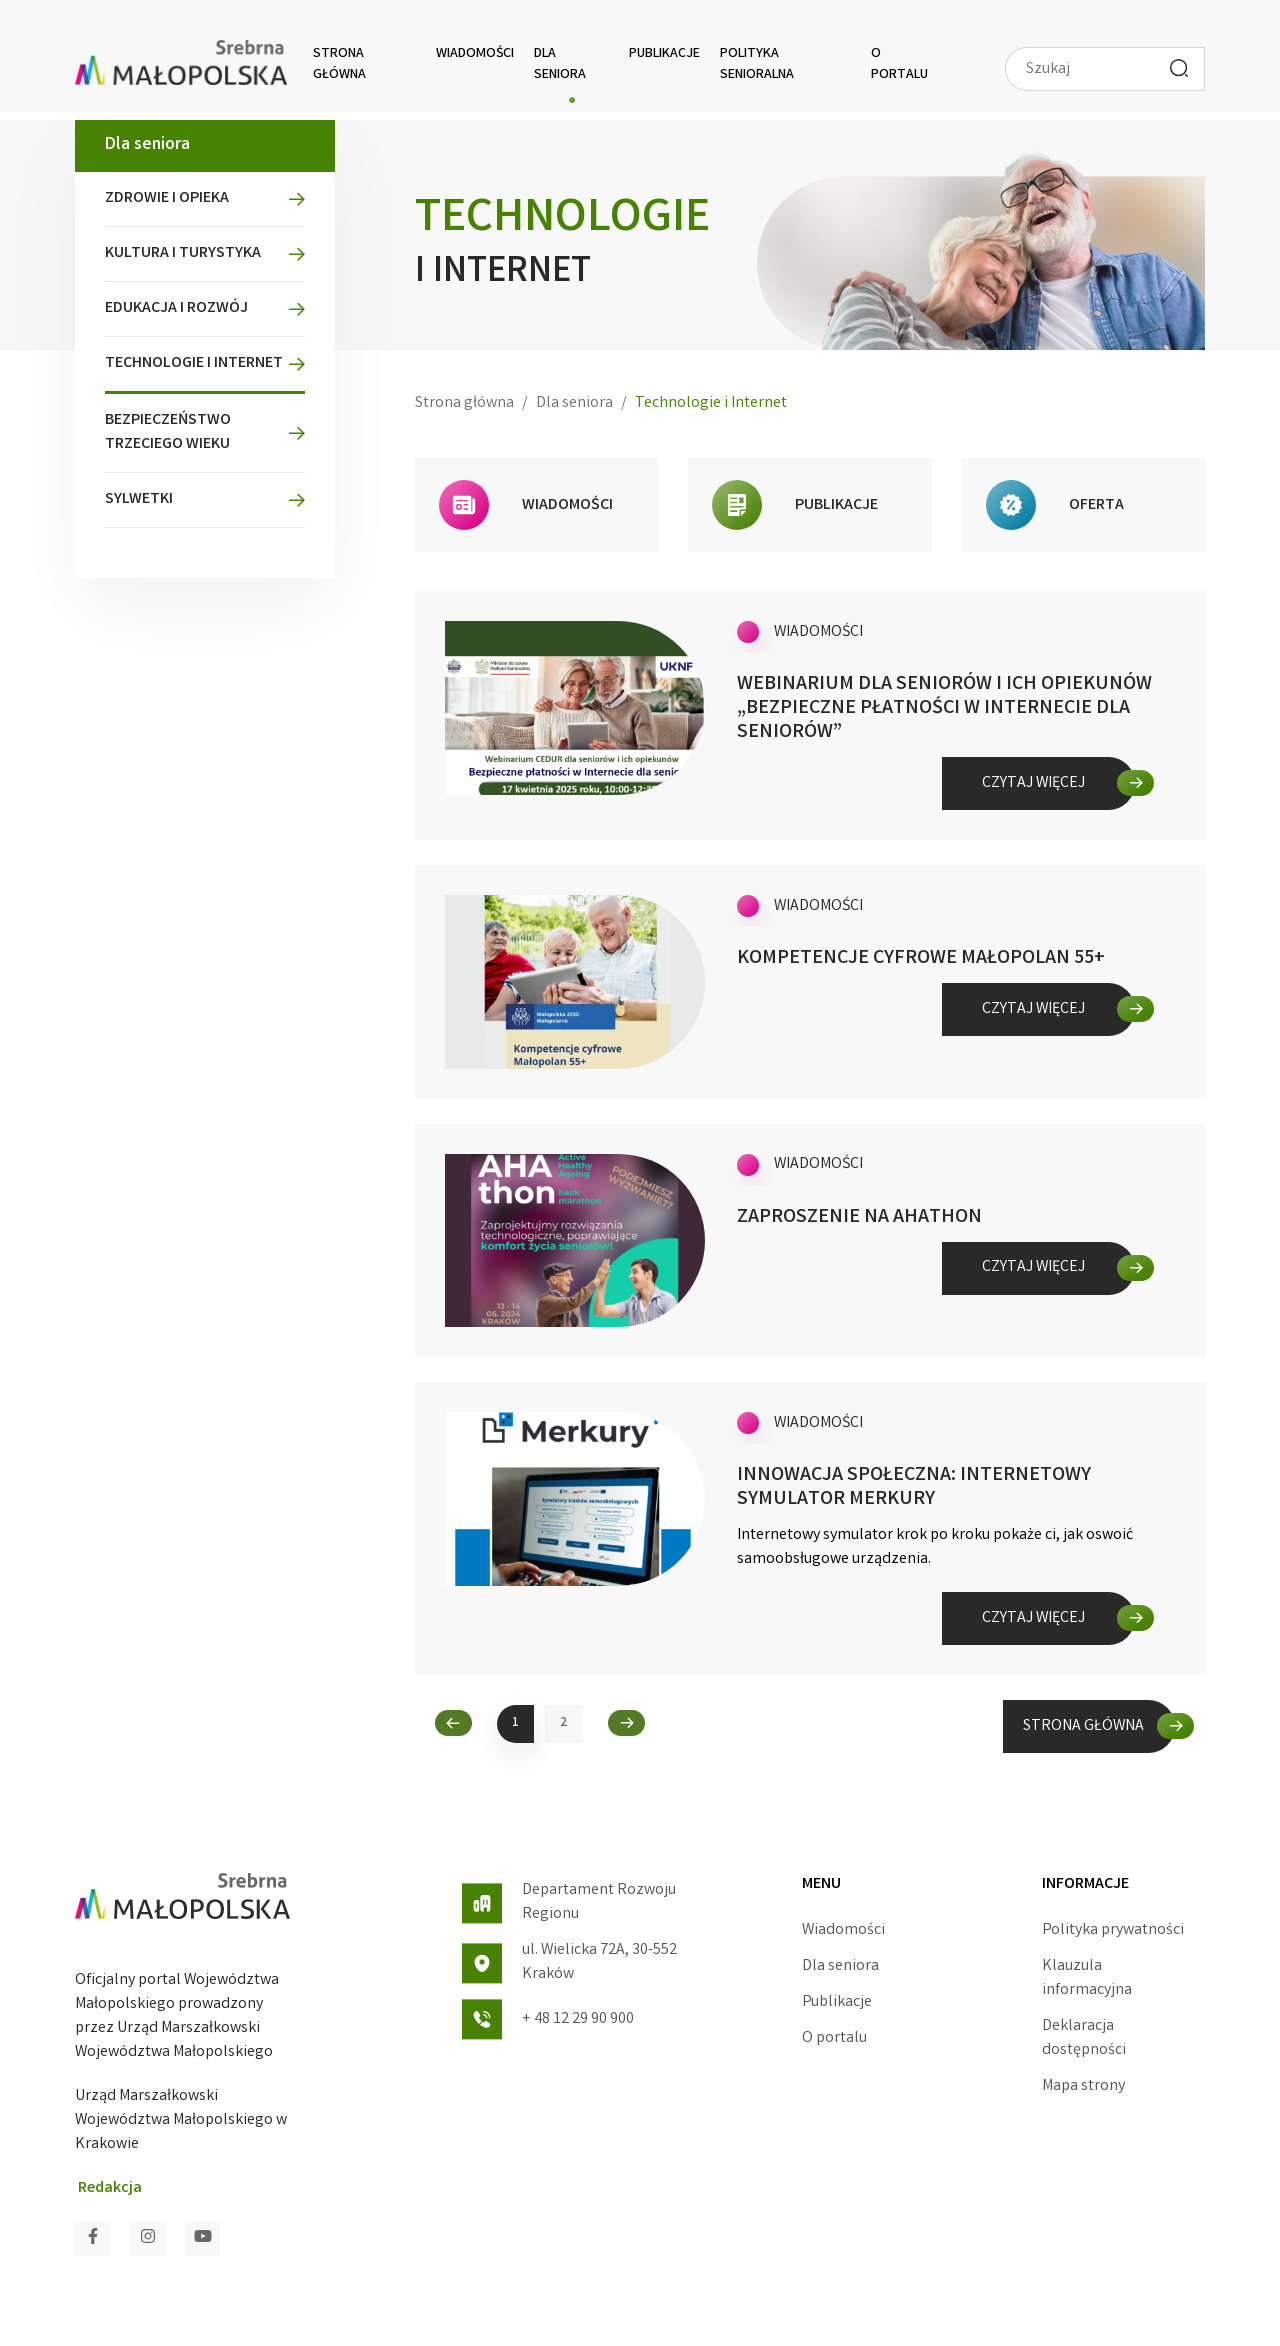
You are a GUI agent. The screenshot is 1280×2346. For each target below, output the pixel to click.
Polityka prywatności (1113, 1930)
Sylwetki (139, 499)
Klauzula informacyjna (1087, 1978)
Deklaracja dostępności (1084, 2038)
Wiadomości (475, 54)
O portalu (899, 64)
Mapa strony (1083, 2086)
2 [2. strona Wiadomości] (563, 1723)
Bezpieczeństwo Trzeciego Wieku (168, 432)
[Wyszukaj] (1179, 68)
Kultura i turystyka (183, 253)
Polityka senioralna (757, 64)
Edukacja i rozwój (176, 308)
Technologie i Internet (194, 363)
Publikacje (664, 54)
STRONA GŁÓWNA (1083, 1726)
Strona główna (339, 64)
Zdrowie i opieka (167, 198)
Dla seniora (560, 64)
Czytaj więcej (1033, 783)
